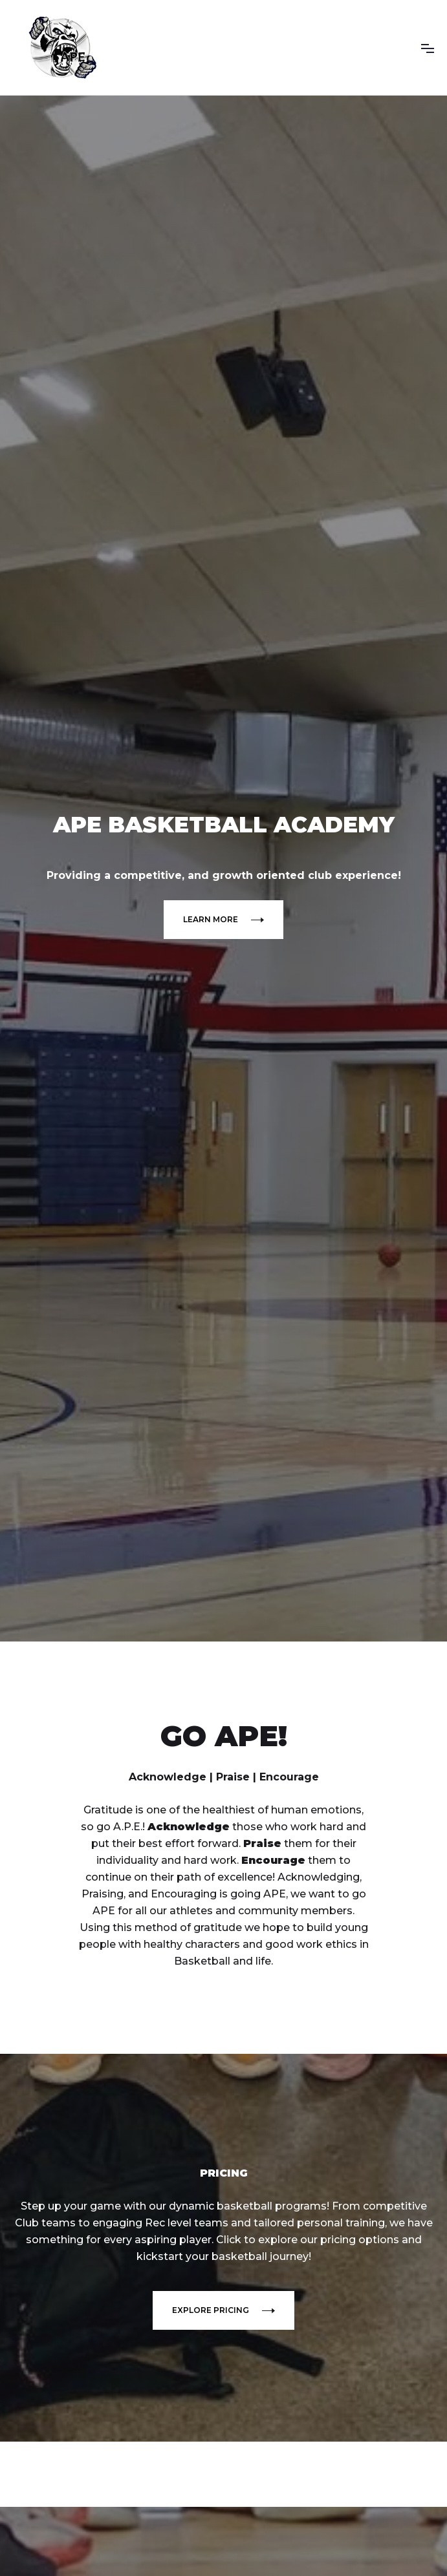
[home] (61, 47)
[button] (427, 47)
